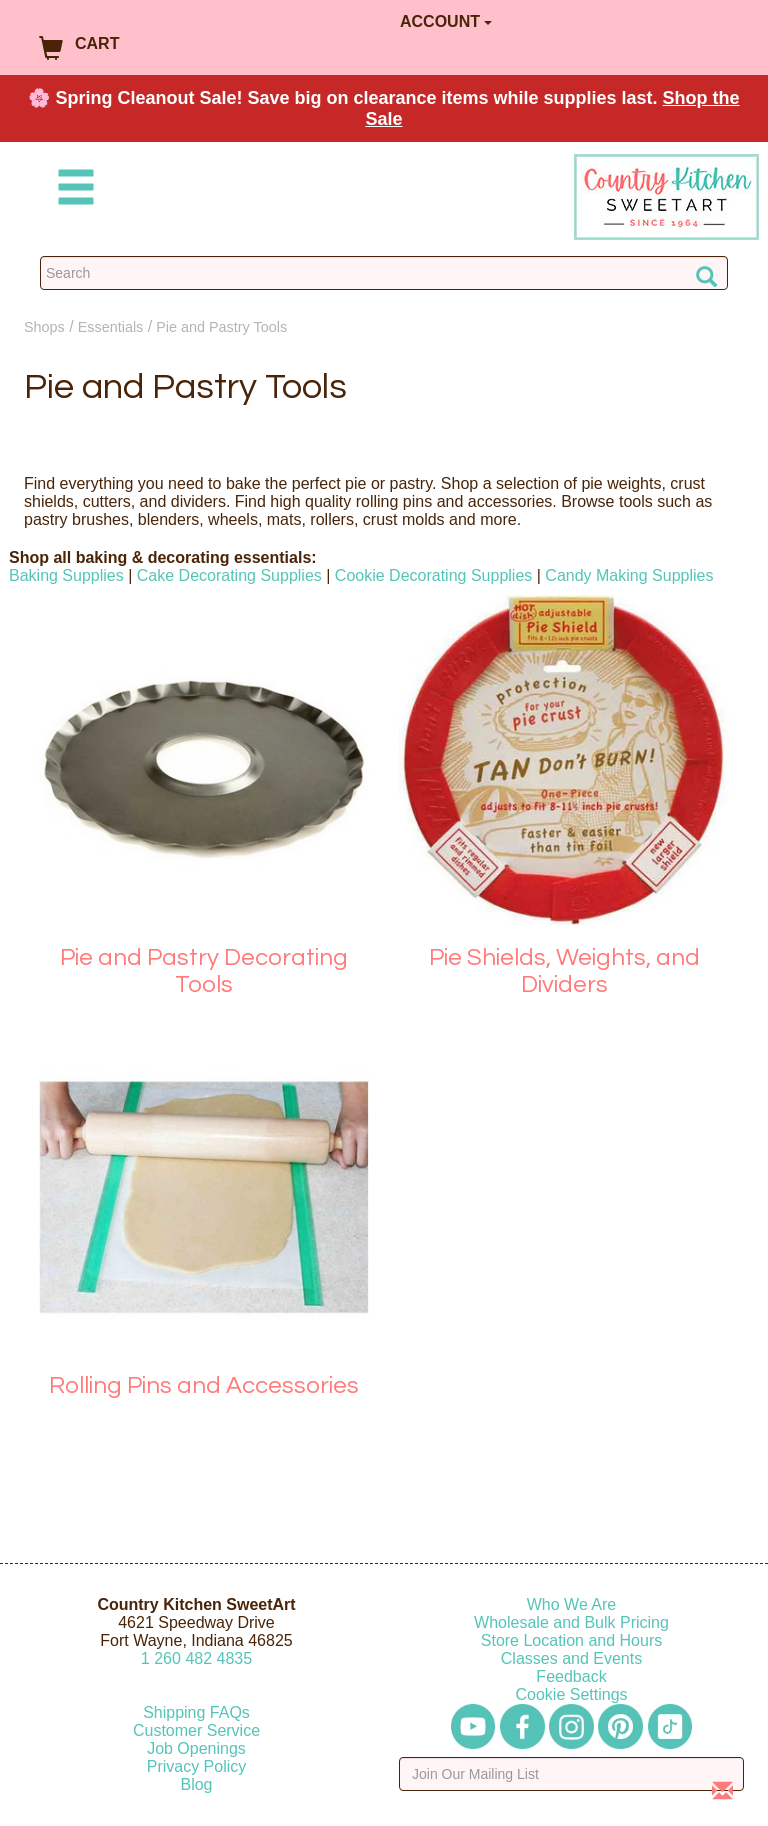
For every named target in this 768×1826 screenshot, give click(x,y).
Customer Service (196, 1730)
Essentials (111, 327)
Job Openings (196, 1748)
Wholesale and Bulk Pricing (571, 1622)
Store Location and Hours (571, 1640)
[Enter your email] (571, 1774)
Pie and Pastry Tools (221, 327)
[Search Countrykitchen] (384, 273)
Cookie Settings (571, 1694)
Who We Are (572, 1604)
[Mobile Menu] (72, 190)
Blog (196, 1784)
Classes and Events (571, 1658)
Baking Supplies (66, 575)
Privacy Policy (197, 1766)
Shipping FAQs (196, 1712)
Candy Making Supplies (629, 575)
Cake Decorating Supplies (229, 575)
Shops (44, 327)
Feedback (571, 1676)
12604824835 (196, 1658)
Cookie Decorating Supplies (433, 575)
